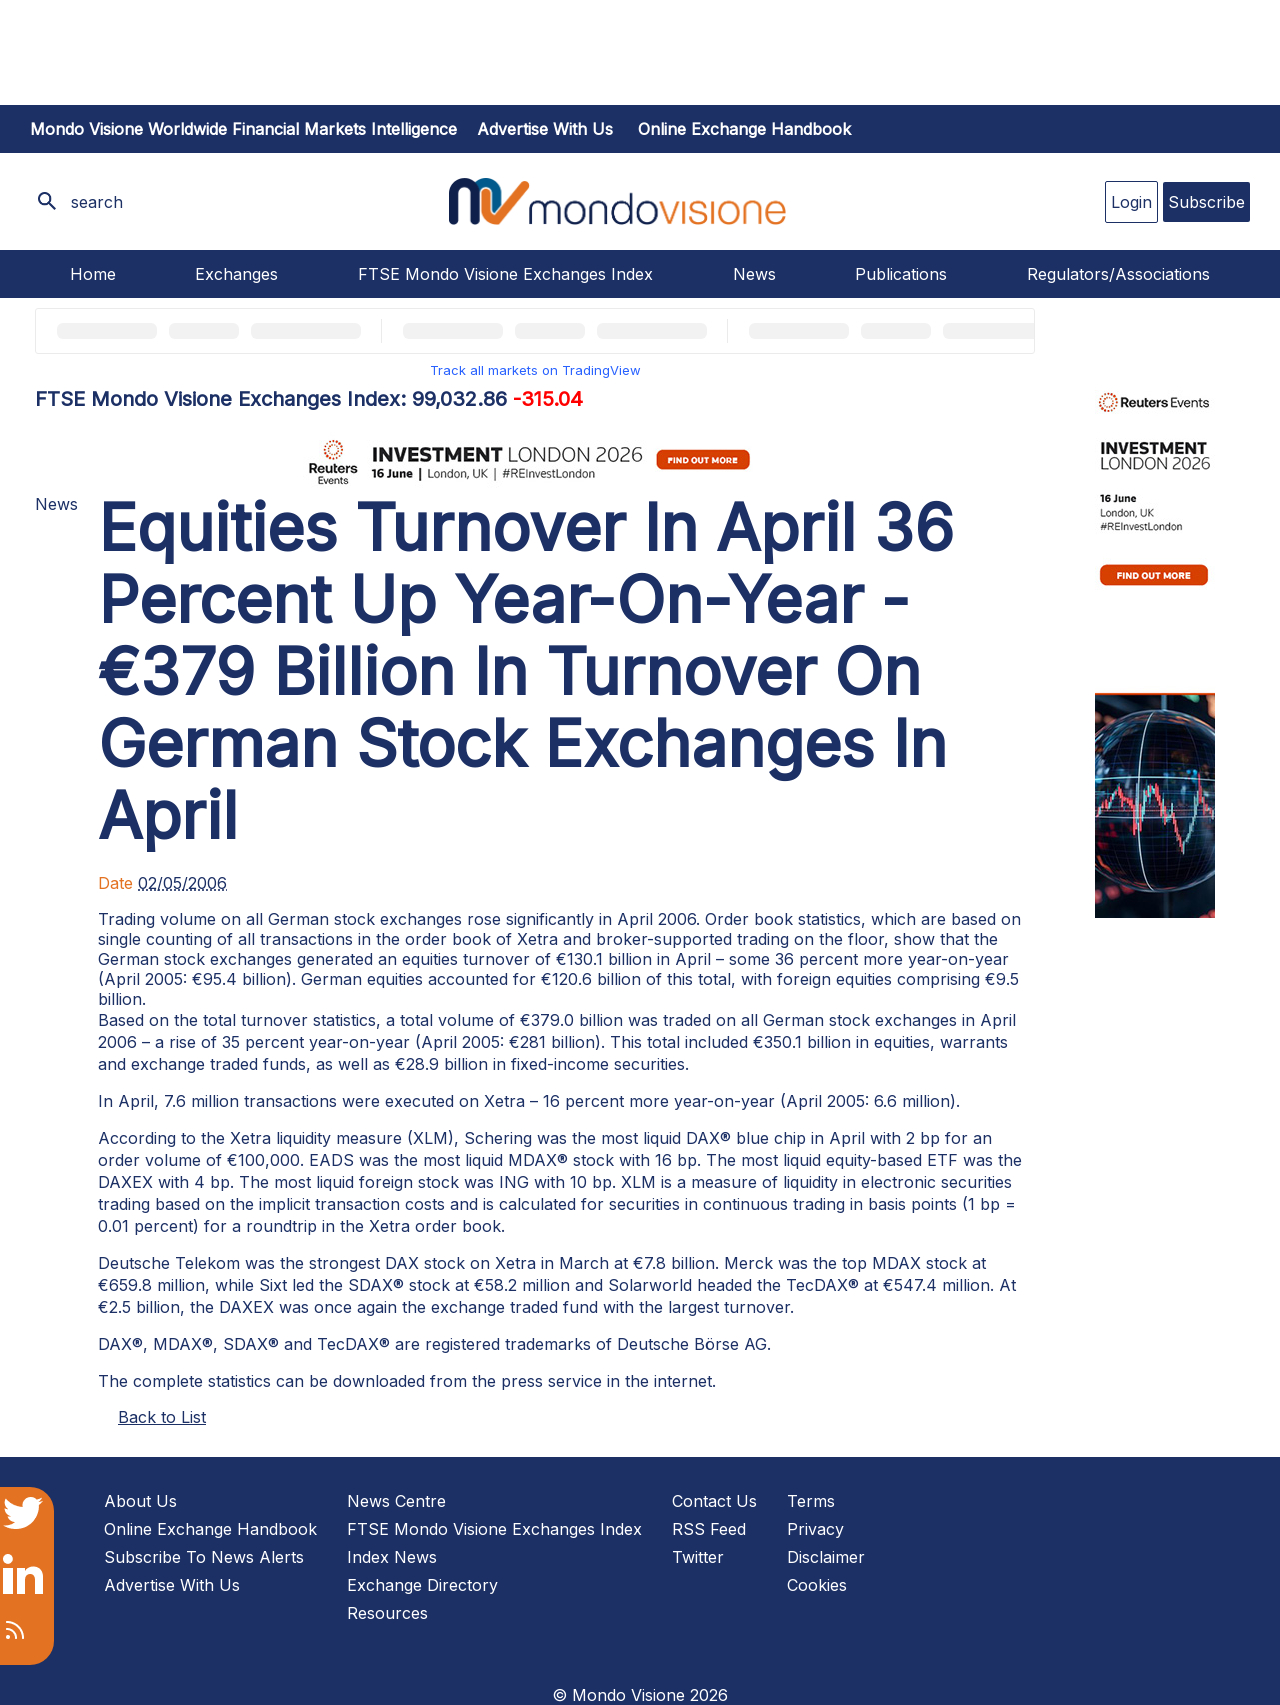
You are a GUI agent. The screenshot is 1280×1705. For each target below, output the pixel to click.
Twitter (698, 1557)
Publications (901, 274)
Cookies (817, 1585)
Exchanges (236, 274)
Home (93, 274)
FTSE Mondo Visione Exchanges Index (505, 274)
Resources (387, 1613)
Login (1131, 202)
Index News (392, 1557)
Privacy (815, 1529)
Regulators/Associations (1118, 274)
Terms (811, 1501)
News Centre (396, 1501)
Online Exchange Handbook (744, 129)
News (754, 274)
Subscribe (1206, 202)
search (97, 202)
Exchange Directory (422, 1585)
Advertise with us (545, 129)
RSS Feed (709, 1529)
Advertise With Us (172, 1585)
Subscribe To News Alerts (204, 1557)
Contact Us (714, 1501)
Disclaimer (826, 1557)
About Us (140, 1501)
